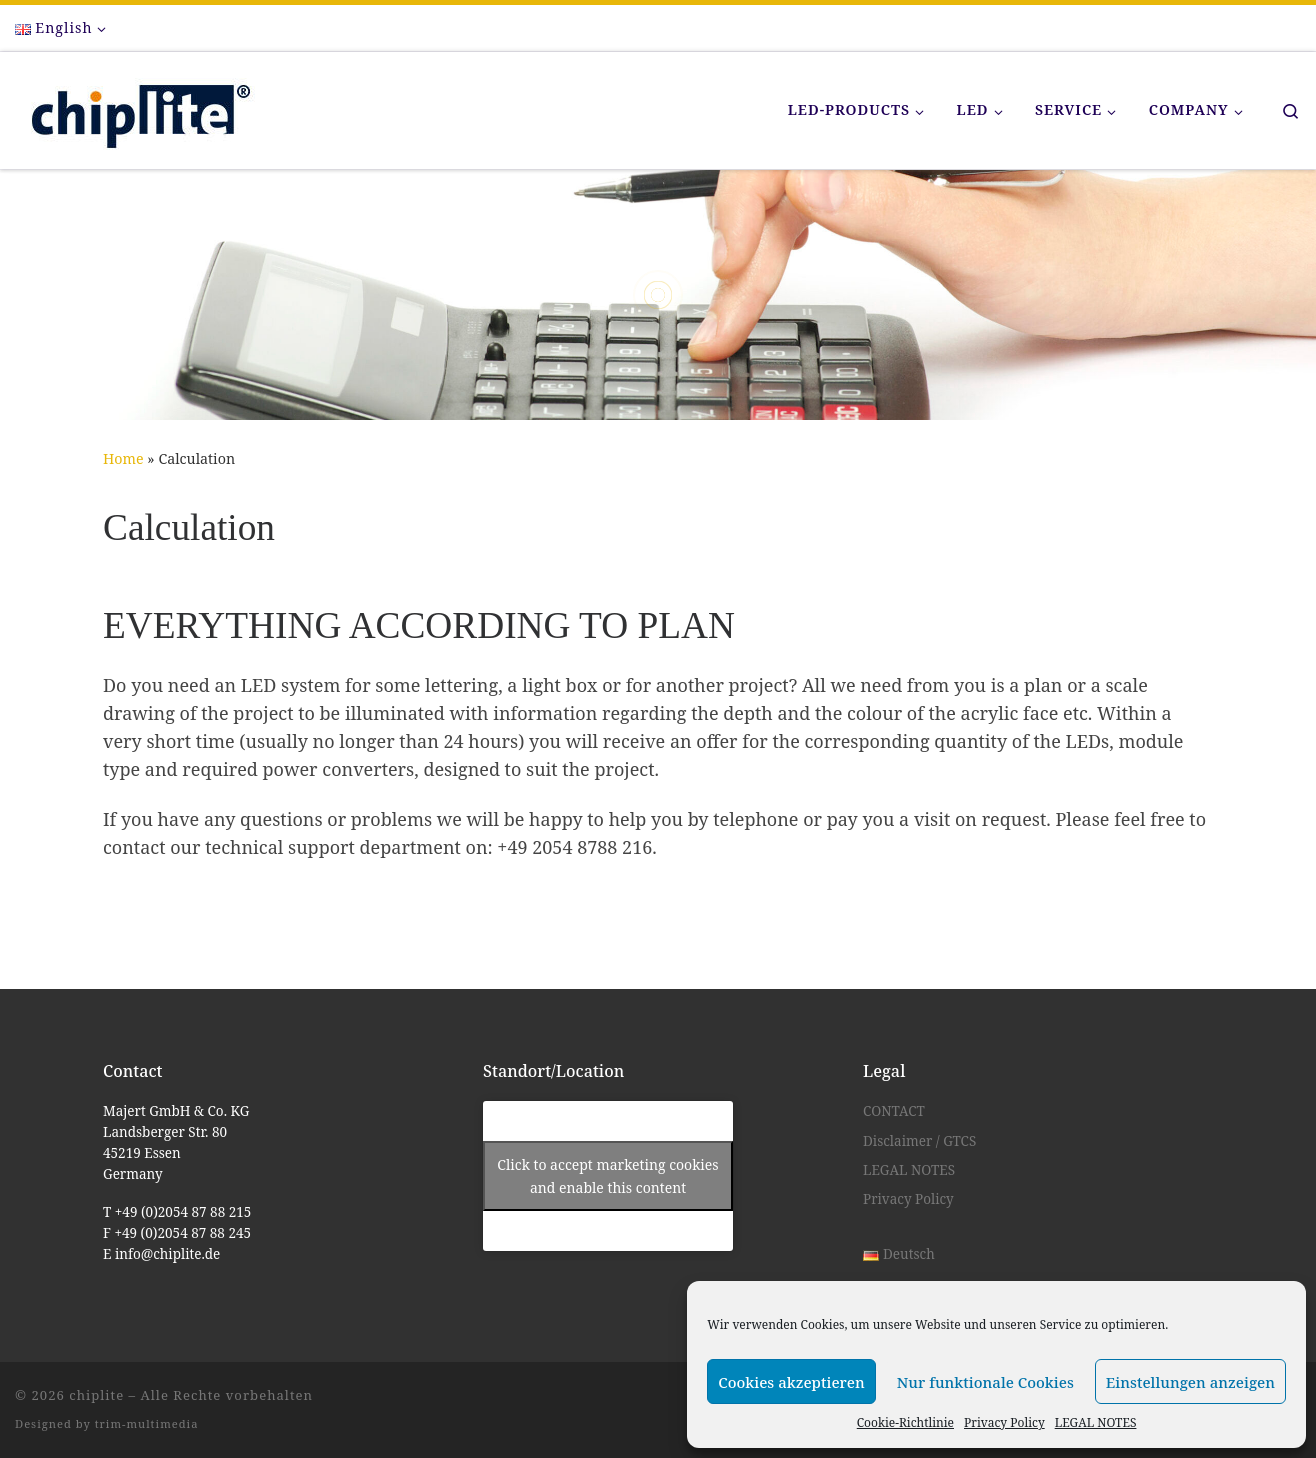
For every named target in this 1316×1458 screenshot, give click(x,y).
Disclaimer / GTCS (919, 1141)
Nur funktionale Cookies (985, 1382)
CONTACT (894, 1111)
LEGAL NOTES (1096, 1422)
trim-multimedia (147, 1423)
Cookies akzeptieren (791, 1382)
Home (123, 458)
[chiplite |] (135, 107)
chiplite (96, 1395)
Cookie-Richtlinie (905, 1422)
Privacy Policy (1004, 1422)
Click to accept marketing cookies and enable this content (607, 1176)
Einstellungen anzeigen (1190, 1382)
